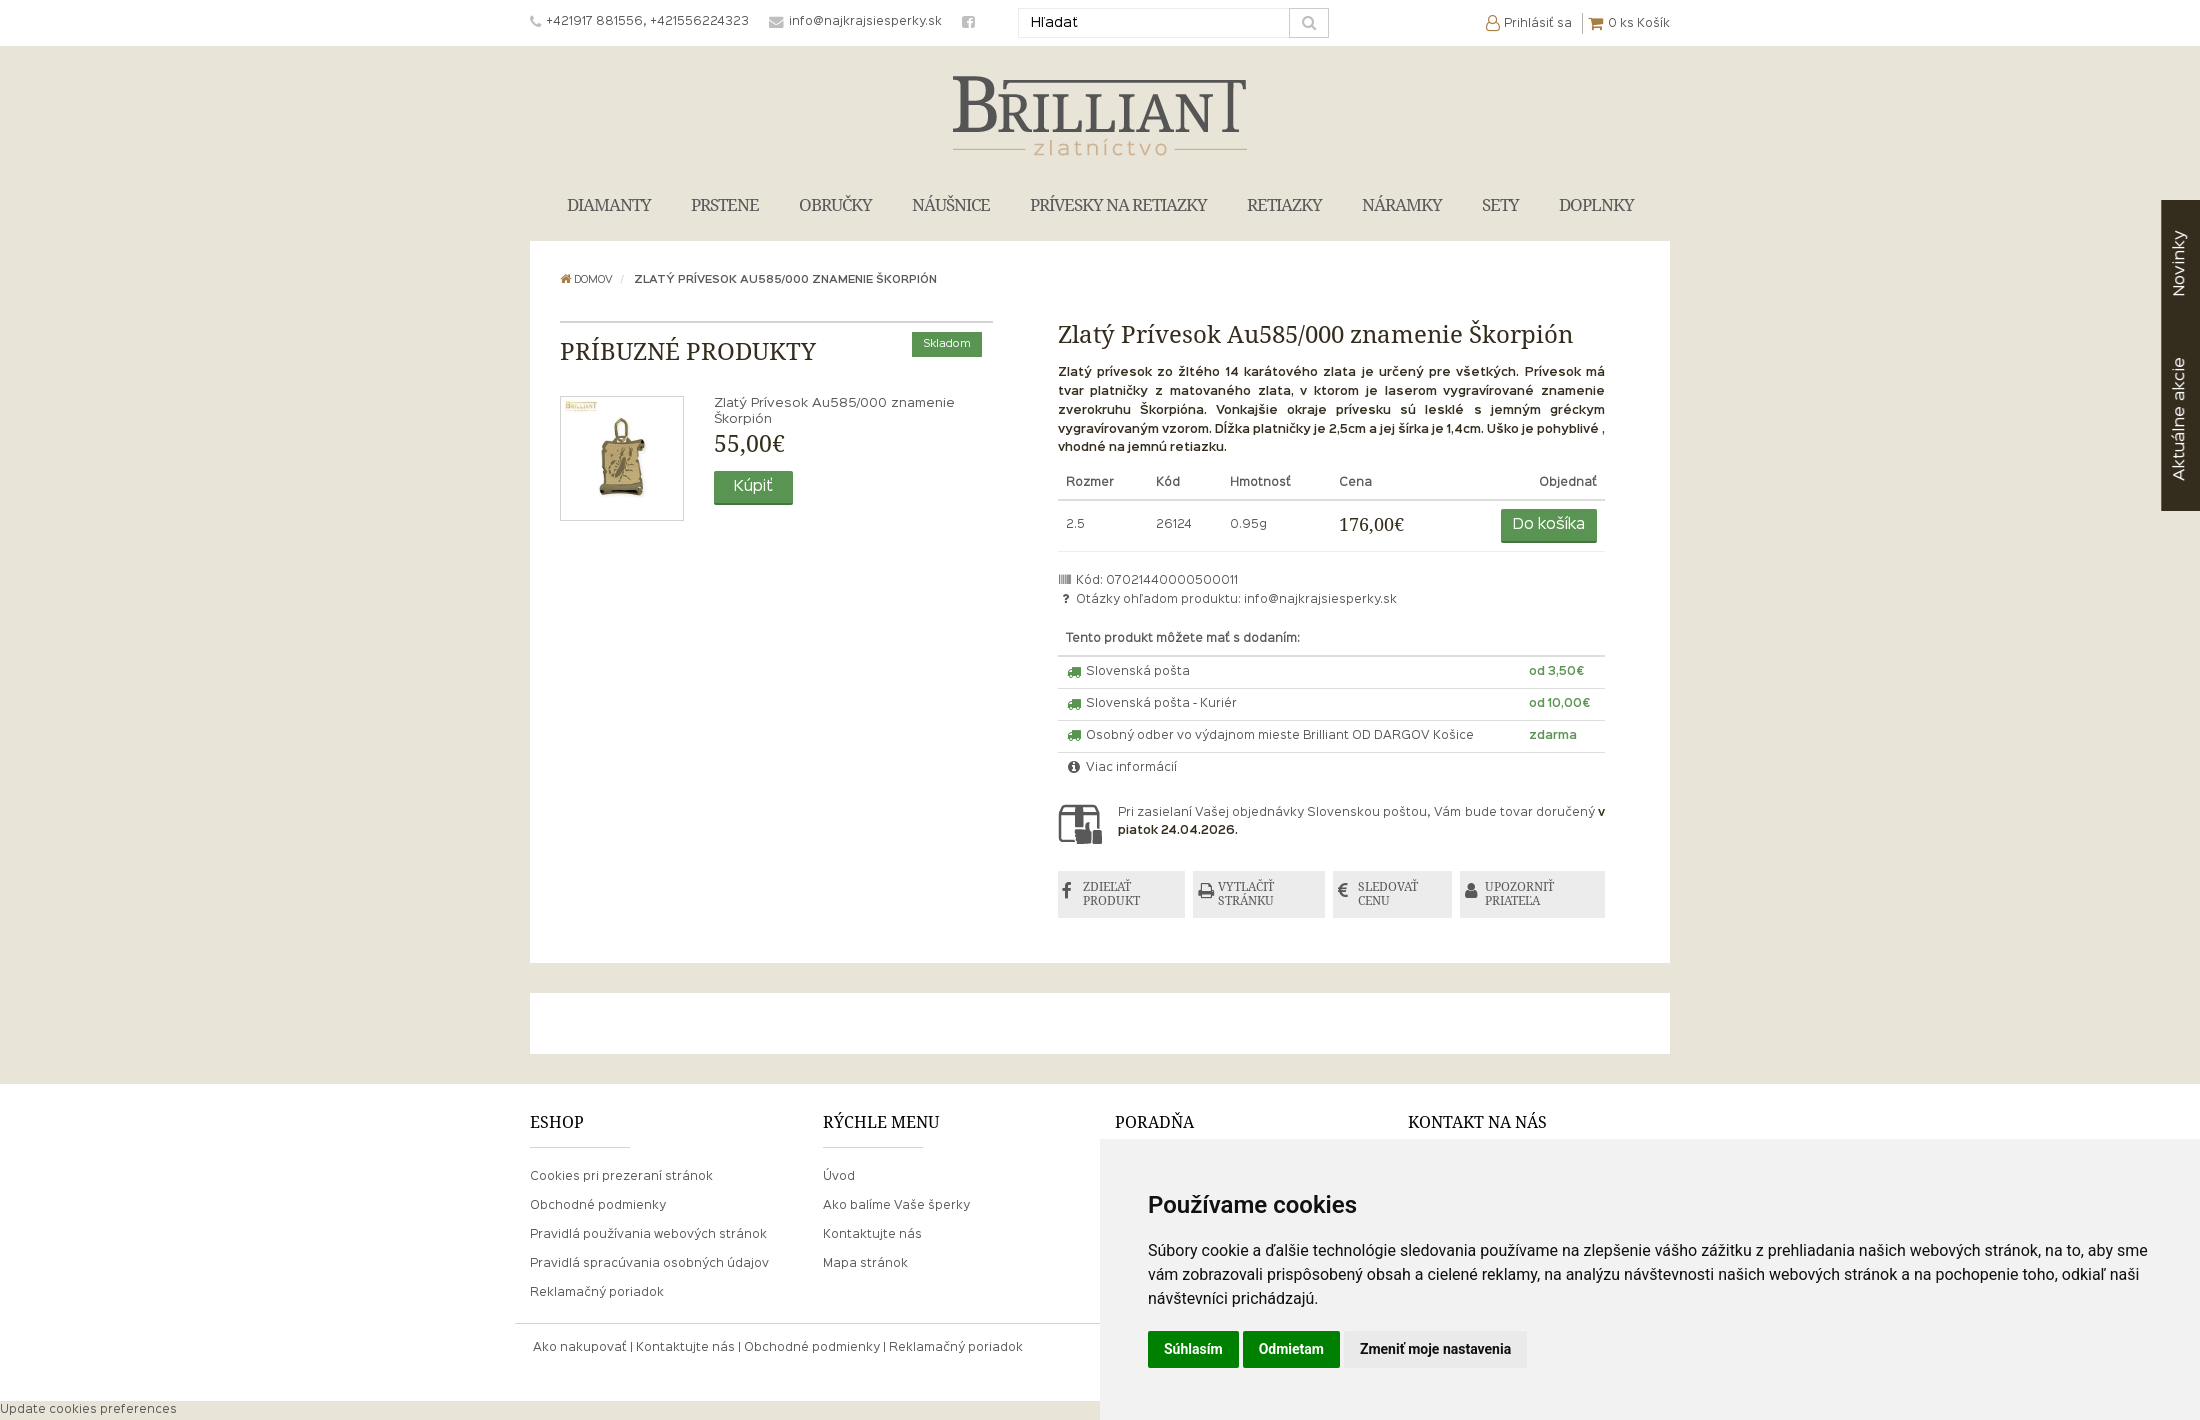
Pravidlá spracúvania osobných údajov (649, 1265)
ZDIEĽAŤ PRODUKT (1112, 894)
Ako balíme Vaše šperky (896, 1206)
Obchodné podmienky (598, 1206)
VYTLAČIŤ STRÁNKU (1248, 894)
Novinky (2179, 263)
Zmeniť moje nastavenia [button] (1435, 1349)
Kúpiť (753, 487)
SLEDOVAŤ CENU (1390, 894)
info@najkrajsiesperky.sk (1320, 600)
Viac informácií (1122, 768)
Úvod (839, 1177)
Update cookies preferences (88, 1410)
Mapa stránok (865, 1265)
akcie (2179, 419)
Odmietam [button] (1291, 1349)
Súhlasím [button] (1193, 1349)
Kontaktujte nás (872, 1235)
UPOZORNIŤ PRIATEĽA (1522, 894)
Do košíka (1549, 525)
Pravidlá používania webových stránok (648, 1235)
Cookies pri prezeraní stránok (621, 1177)
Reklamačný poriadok (597, 1294)
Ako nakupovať (580, 1349)
